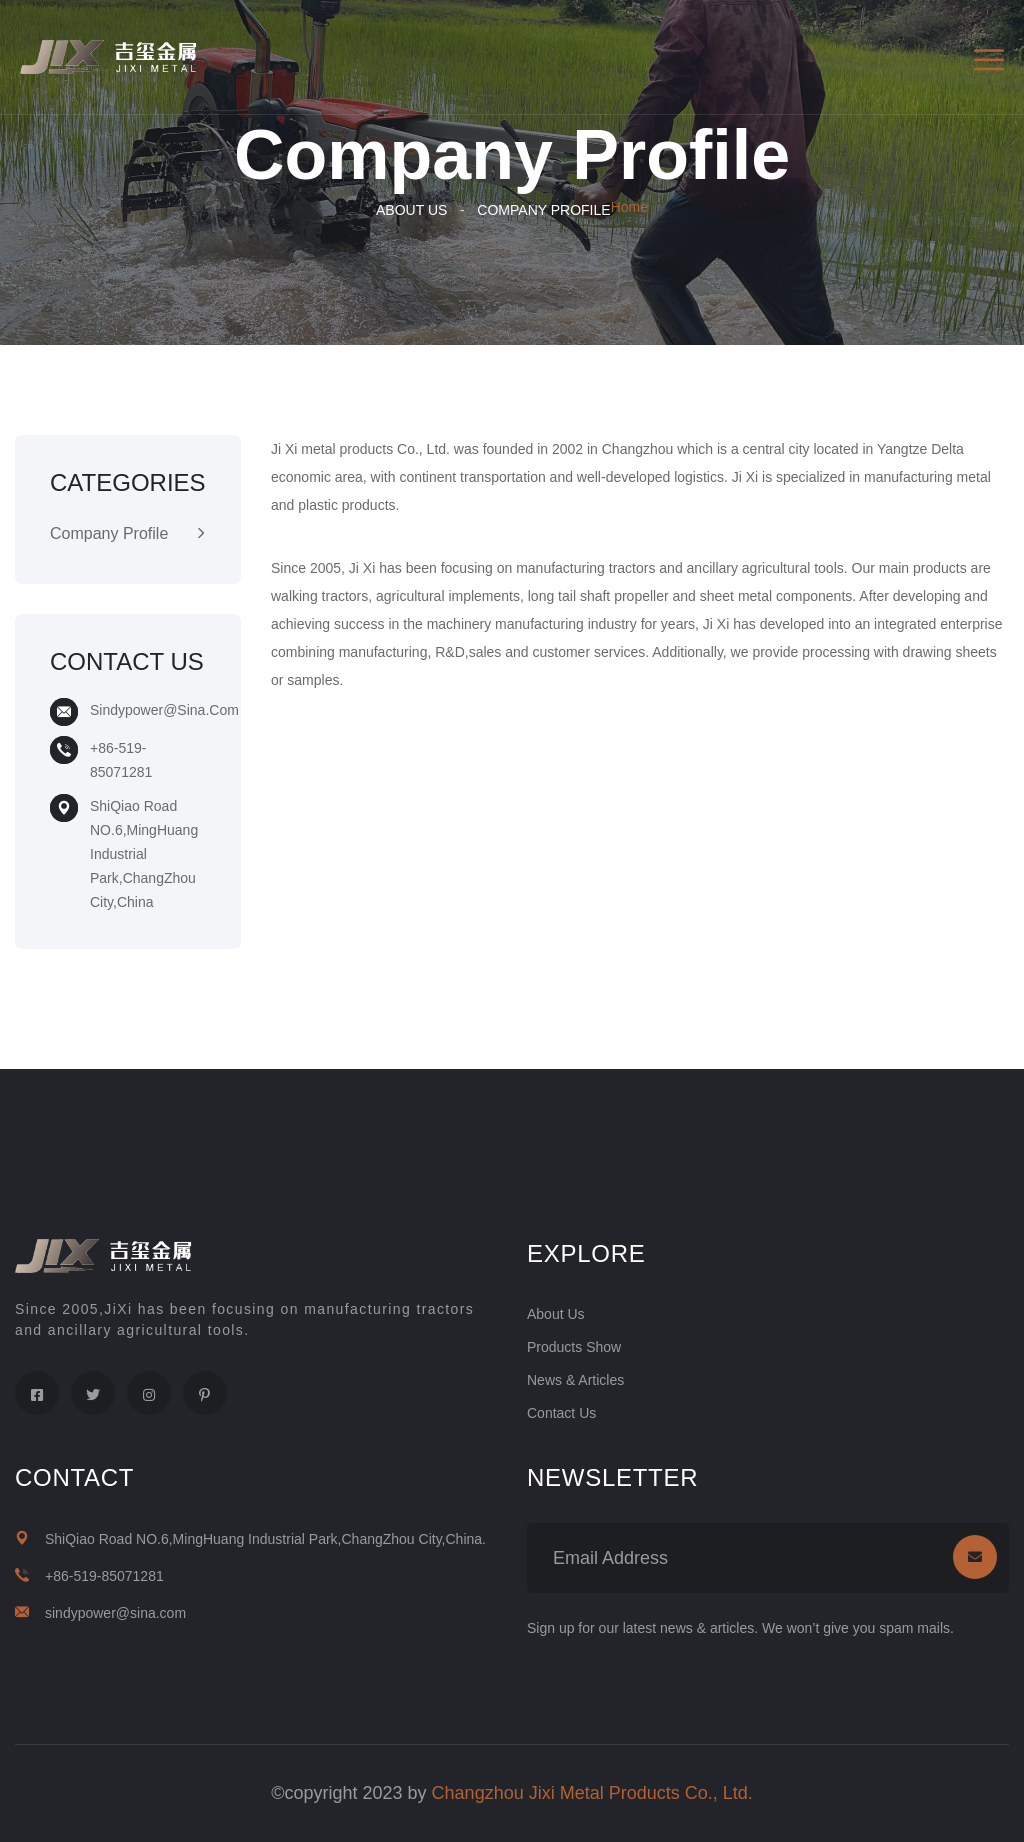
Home (629, 207)
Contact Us (561, 1413)
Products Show (574, 1347)
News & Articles (575, 1380)
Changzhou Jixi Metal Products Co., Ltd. (592, 1793)
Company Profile (543, 210)
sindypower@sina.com (164, 710)
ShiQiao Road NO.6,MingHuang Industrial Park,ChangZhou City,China (144, 854)
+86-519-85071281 (104, 1576)
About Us (411, 210)
